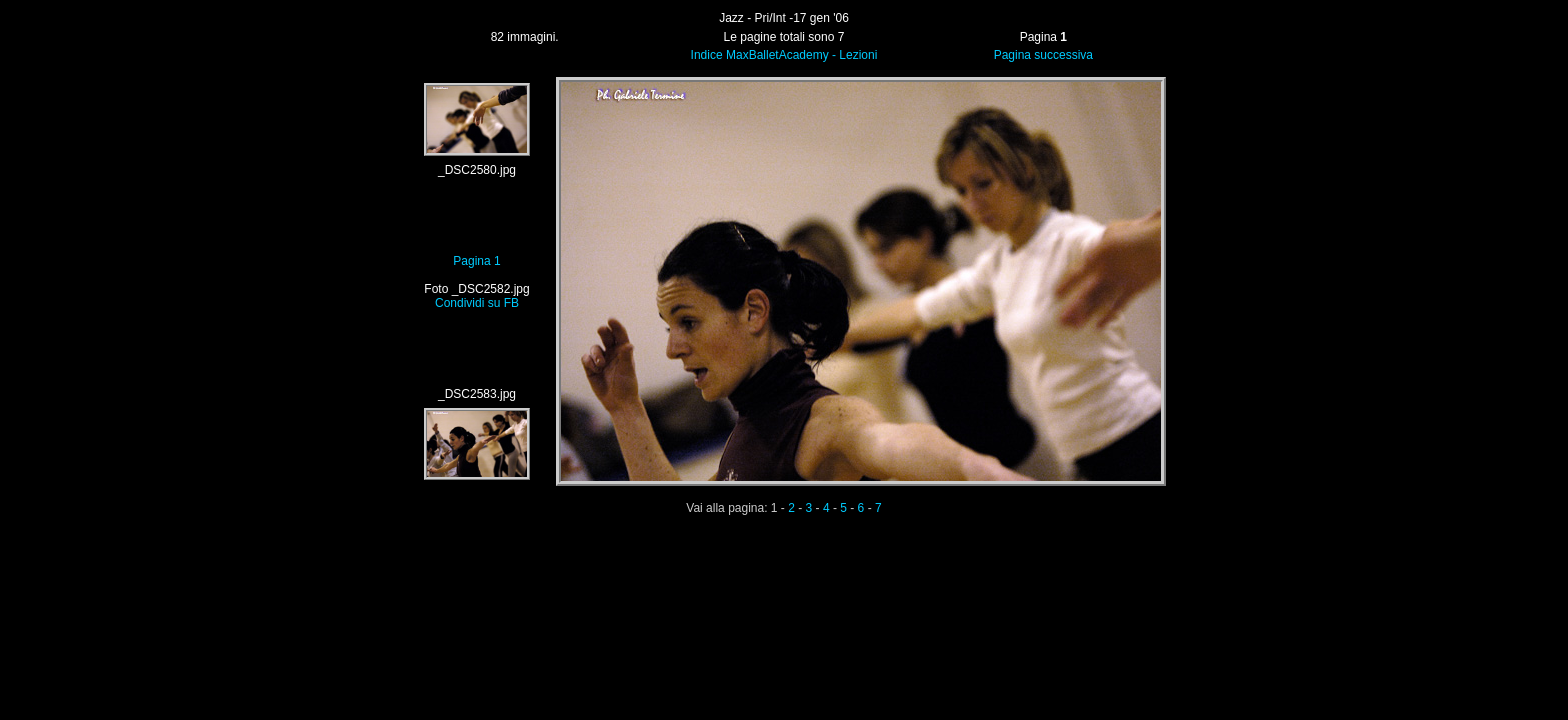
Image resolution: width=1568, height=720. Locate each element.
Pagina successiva (1043, 55)
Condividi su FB (477, 303)
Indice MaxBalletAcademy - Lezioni (784, 55)
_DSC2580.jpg (477, 170)
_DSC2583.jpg (477, 394)
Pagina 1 (476, 261)
